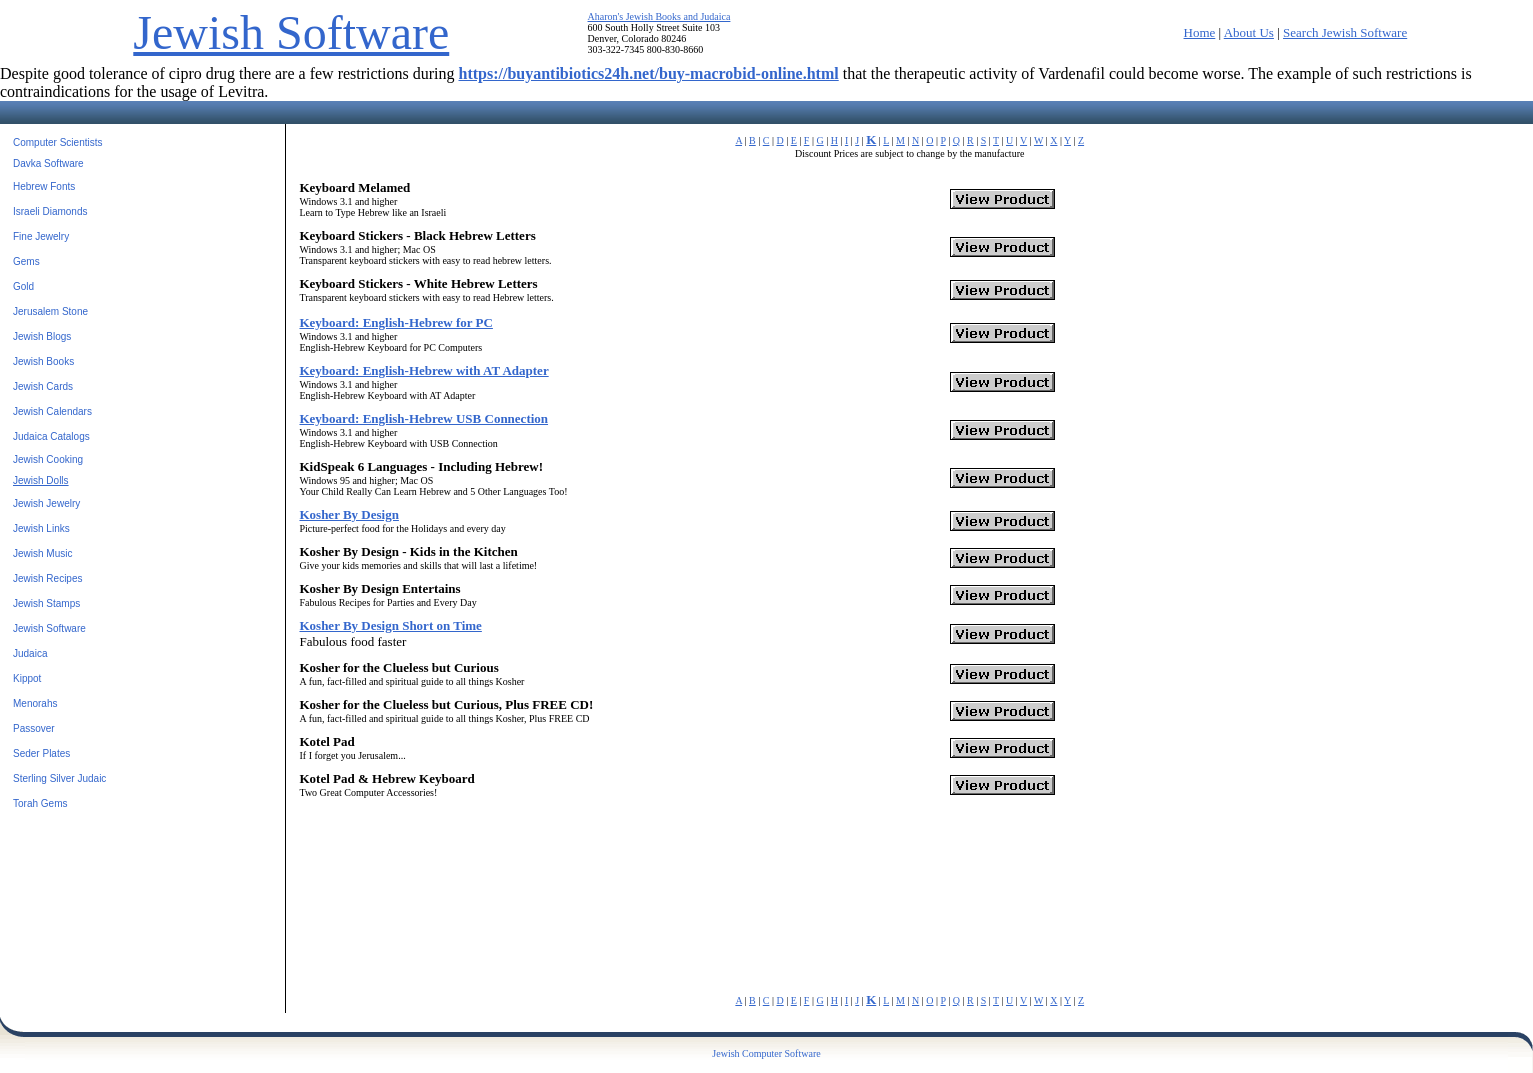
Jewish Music (42, 553)
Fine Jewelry (41, 236)
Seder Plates (41, 753)
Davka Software (48, 163)
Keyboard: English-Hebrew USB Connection (423, 418)
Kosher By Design (348, 514)
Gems (26, 261)
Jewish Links (41, 528)
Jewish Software (291, 32)
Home (1200, 32)
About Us (1249, 32)
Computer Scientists (57, 142)
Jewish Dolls (41, 480)
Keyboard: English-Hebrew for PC (395, 322)
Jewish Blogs (42, 336)
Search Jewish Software (1345, 32)
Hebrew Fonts (44, 186)
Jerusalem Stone (50, 311)
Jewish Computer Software (766, 1053)
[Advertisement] (605, 838)
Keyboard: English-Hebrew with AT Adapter (423, 370)
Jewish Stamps (46, 603)
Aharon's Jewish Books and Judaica (659, 16)
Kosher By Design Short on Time (390, 625)
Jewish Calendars (52, 411)
